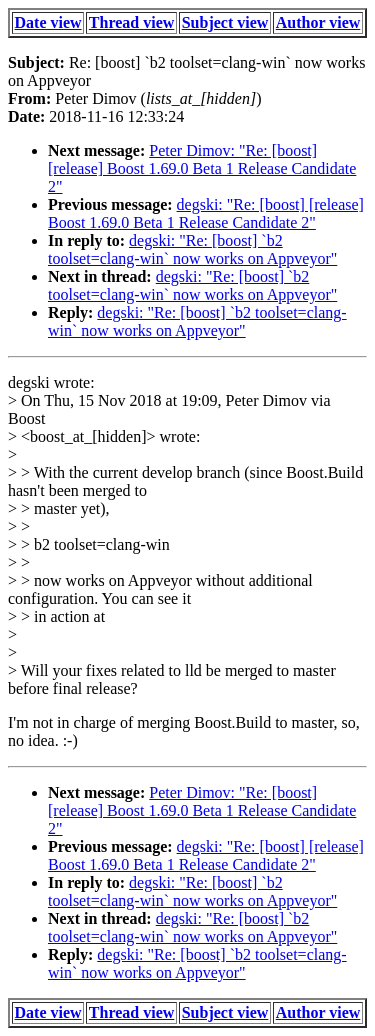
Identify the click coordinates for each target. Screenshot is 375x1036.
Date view (48, 22)
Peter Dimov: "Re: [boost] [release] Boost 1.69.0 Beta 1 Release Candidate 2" (202, 168)
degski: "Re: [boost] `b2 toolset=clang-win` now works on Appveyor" (192, 249)
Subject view (225, 22)
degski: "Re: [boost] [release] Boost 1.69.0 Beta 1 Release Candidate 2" (206, 213)
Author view (318, 22)
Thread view (131, 22)
